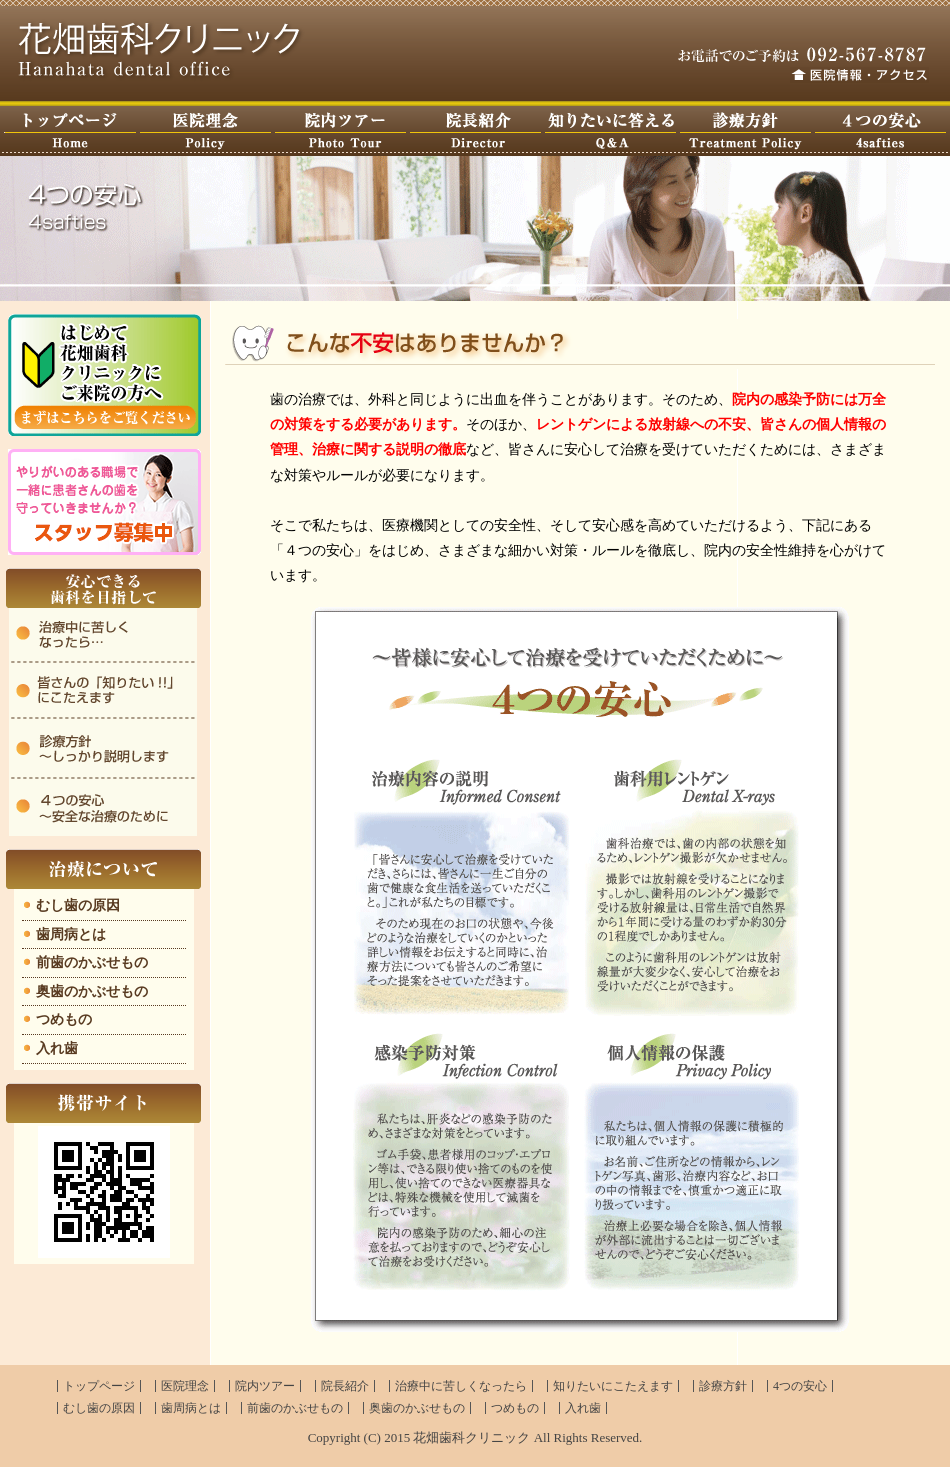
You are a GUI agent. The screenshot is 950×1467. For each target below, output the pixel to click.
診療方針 (745, 131)
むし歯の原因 (78, 905)
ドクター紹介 (475, 131)
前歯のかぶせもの (92, 962)
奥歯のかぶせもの (92, 991)
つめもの (64, 1019)
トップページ (70, 131)
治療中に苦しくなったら (461, 1386)
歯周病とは (71, 934)
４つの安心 (880, 131)
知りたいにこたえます (613, 1386)
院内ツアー (340, 131)
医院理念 (205, 131)
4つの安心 (800, 1386)
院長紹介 (345, 1386)
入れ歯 (57, 1048)
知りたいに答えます (610, 131)
